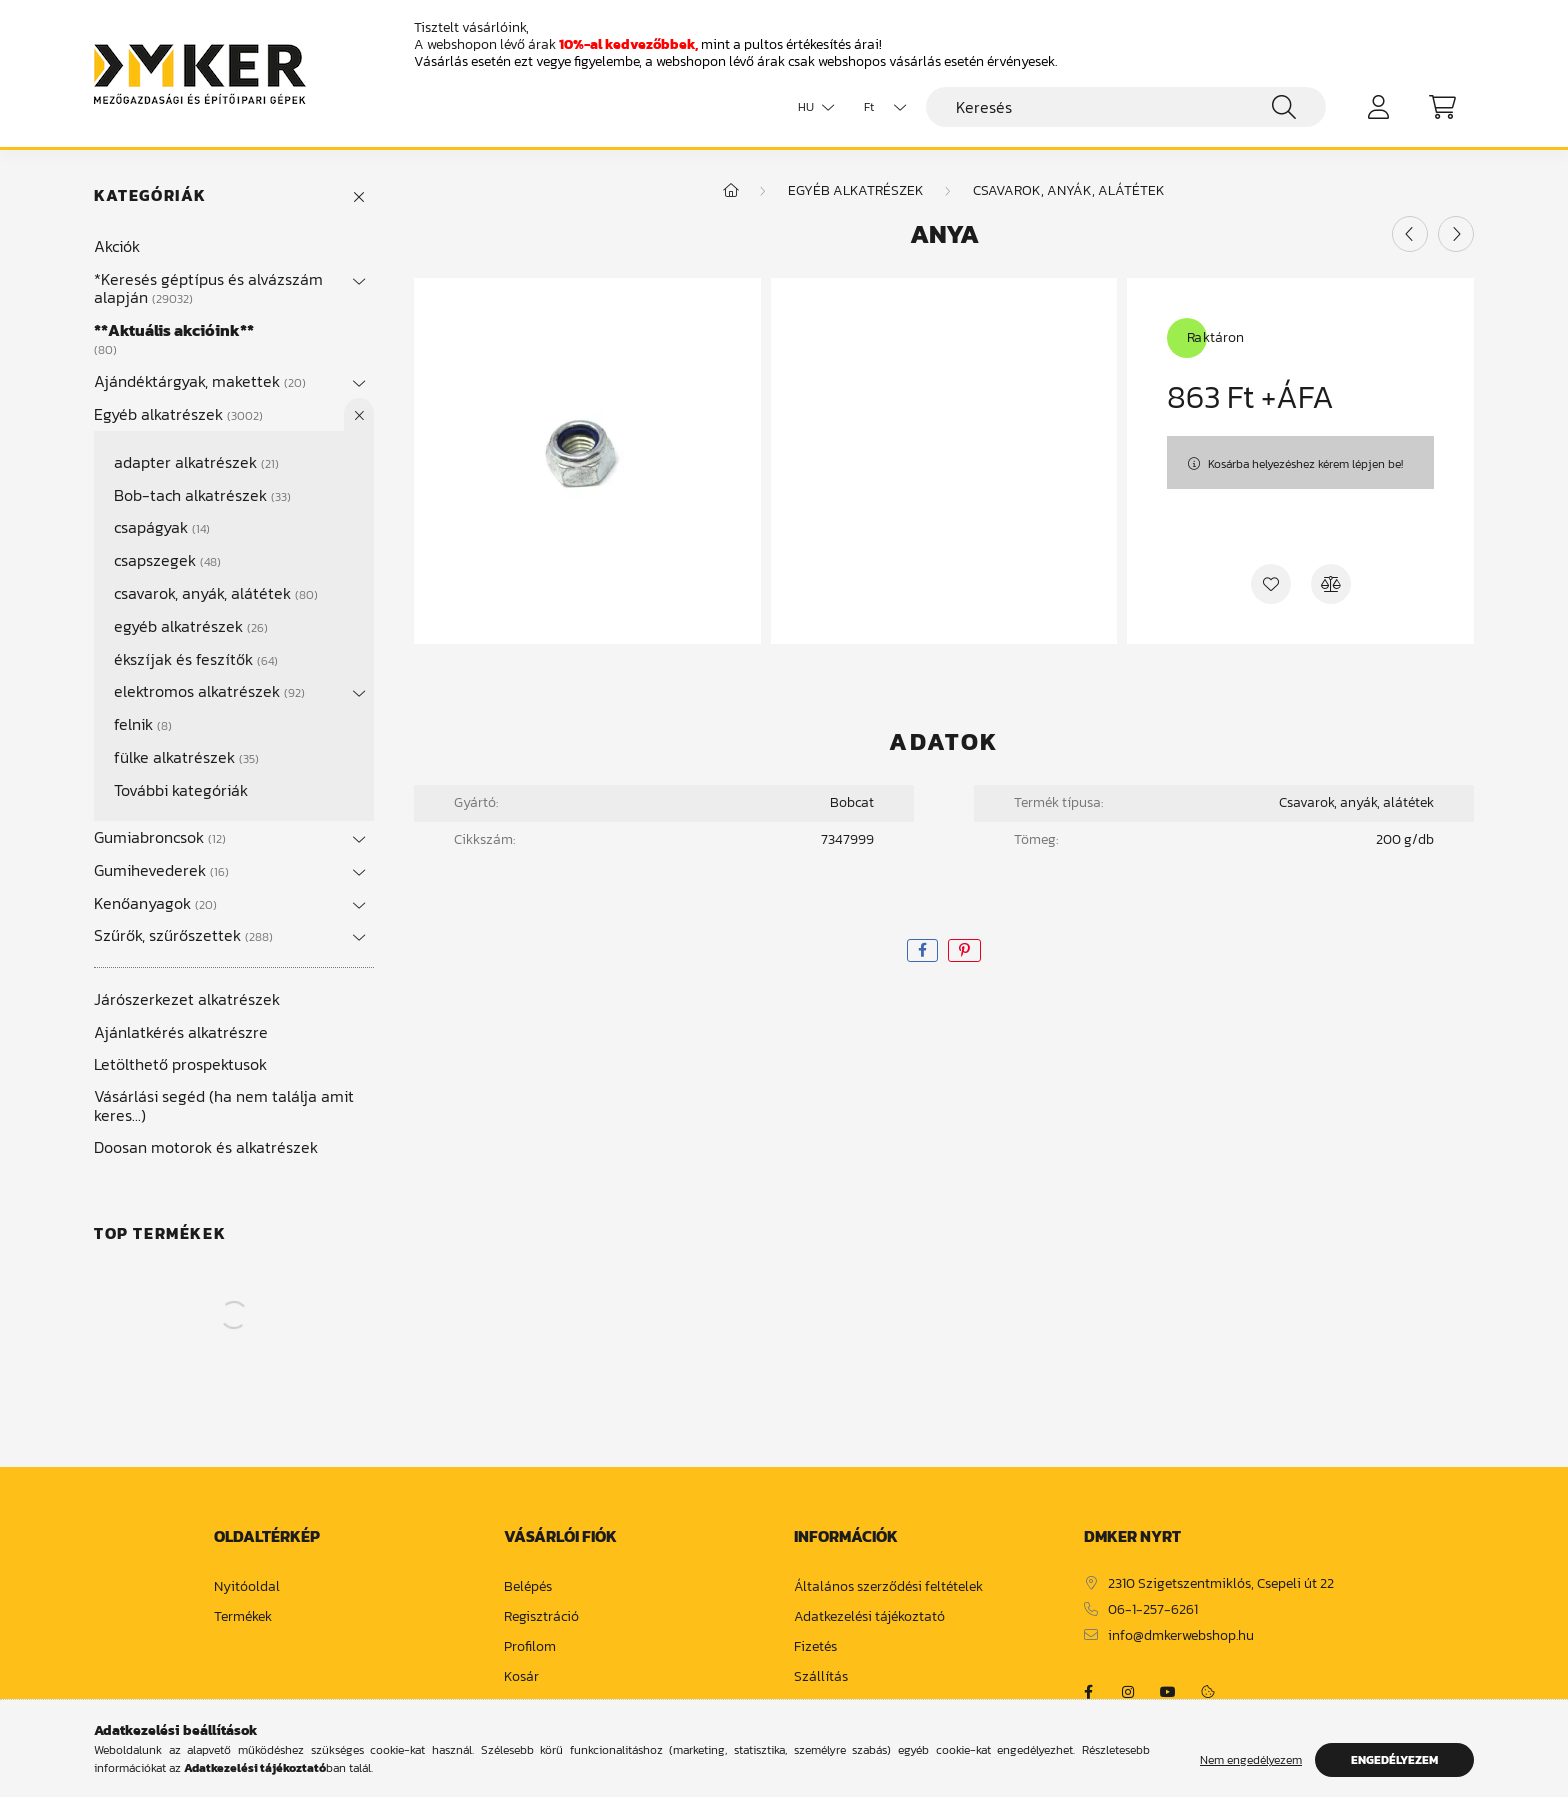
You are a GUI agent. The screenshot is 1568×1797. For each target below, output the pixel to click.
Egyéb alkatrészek (178, 414)
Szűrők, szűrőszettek (183, 935)
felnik (143, 724)
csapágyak (162, 527)
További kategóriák (181, 790)
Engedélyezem (1394, 1760)
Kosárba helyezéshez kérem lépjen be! (1305, 464)
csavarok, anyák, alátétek (216, 593)
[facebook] (922, 950)
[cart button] (1442, 107)
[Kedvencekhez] (1271, 584)
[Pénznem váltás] (880, 107)
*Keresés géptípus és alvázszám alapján (208, 288)
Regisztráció (541, 1617)
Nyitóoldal (247, 1587)
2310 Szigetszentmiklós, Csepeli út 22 (1221, 1584)
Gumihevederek (161, 870)
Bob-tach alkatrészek (202, 495)
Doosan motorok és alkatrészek (206, 1147)
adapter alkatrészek (196, 462)
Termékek (243, 1617)
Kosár (521, 1677)
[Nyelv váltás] (811, 107)
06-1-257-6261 (1153, 1610)
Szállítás (821, 1677)
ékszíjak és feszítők (196, 659)
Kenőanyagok (155, 903)
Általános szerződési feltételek (888, 1587)
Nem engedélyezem (1251, 1760)
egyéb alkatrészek (191, 626)
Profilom (530, 1647)
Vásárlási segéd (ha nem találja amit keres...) (224, 1105)
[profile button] (1378, 107)
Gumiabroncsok (160, 837)
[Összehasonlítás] (1331, 584)
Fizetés (815, 1647)
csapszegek (167, 560)
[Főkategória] (731, 190)
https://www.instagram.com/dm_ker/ (1128, 1692)
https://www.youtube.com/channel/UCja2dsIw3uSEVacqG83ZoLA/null (1168, 1692)
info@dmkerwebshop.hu (1181, 1636)
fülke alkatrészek (186, 757)
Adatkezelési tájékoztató (869, 1617)
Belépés (528, 1587)
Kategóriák (150, 195)
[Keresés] (1126, 107)
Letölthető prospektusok (180, 1064)
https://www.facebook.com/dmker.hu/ (1088, 1692)
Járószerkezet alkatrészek (187, 999)
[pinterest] (964, 950)
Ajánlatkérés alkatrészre (181, 1032)
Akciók (117, 246)
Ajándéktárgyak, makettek (200, 381)
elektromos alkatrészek (209, 691)
